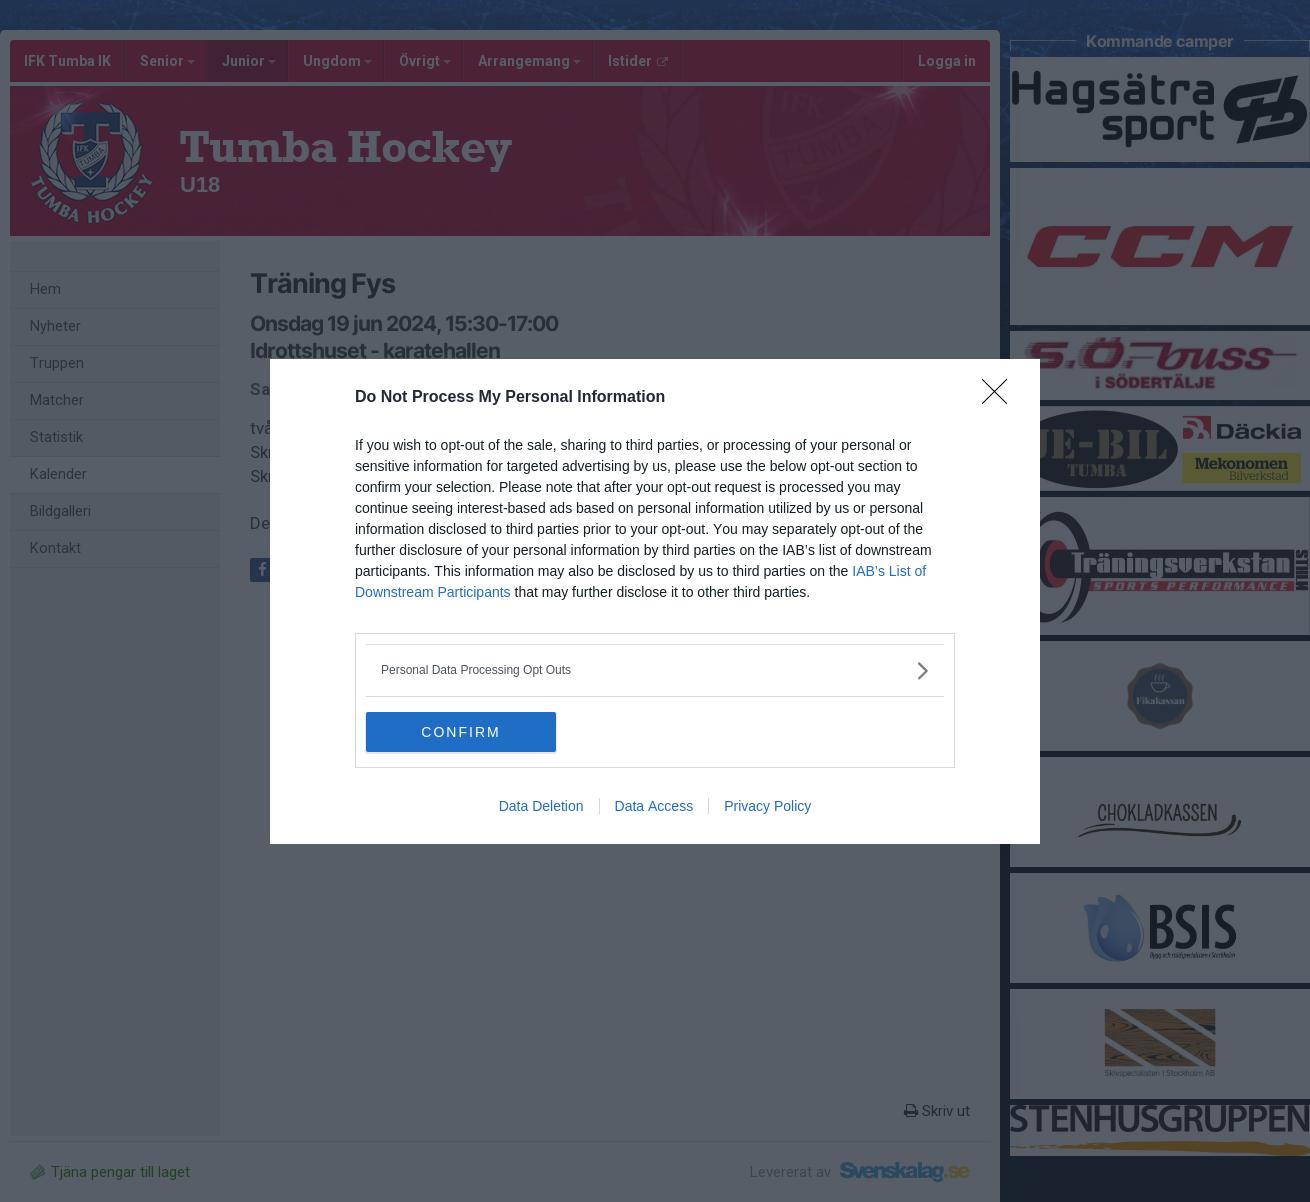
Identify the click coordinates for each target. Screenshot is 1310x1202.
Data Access (654, 806)
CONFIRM (460, 731)
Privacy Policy (767, 806)
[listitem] (655, 670)
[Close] (1001, 398)
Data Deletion (541, 806)
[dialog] (655, 601)
